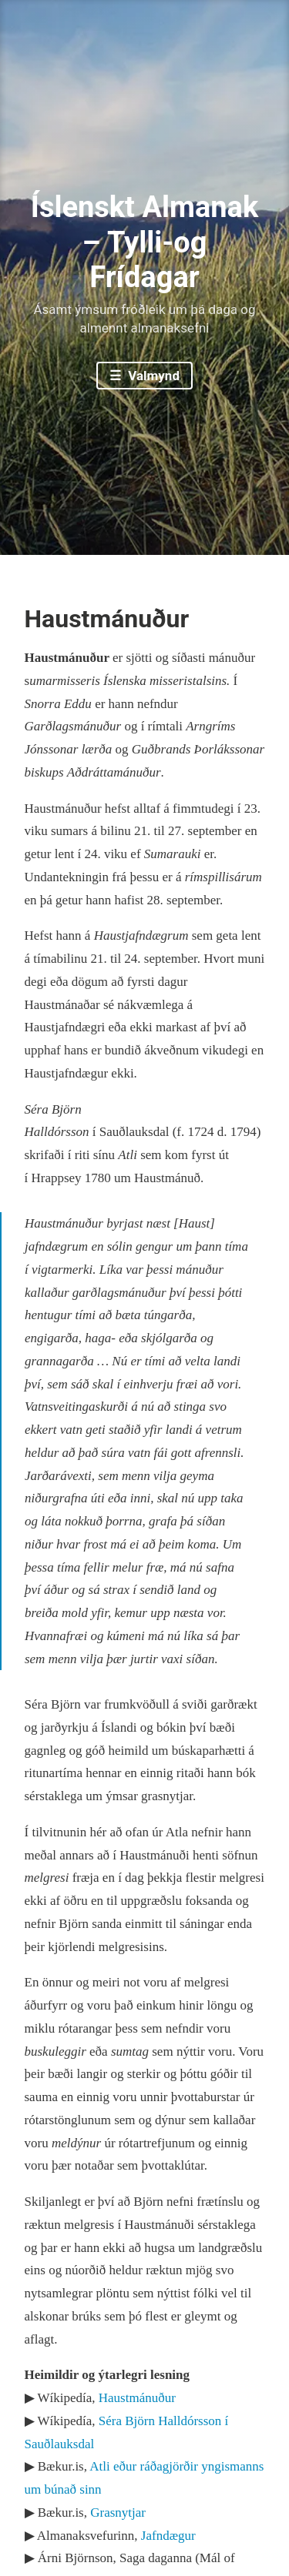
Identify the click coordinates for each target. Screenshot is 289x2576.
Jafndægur (168, 2535)
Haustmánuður (137, 2398)
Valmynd (152, 375)
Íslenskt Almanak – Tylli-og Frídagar (144, 242)
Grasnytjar (118, 2512)
